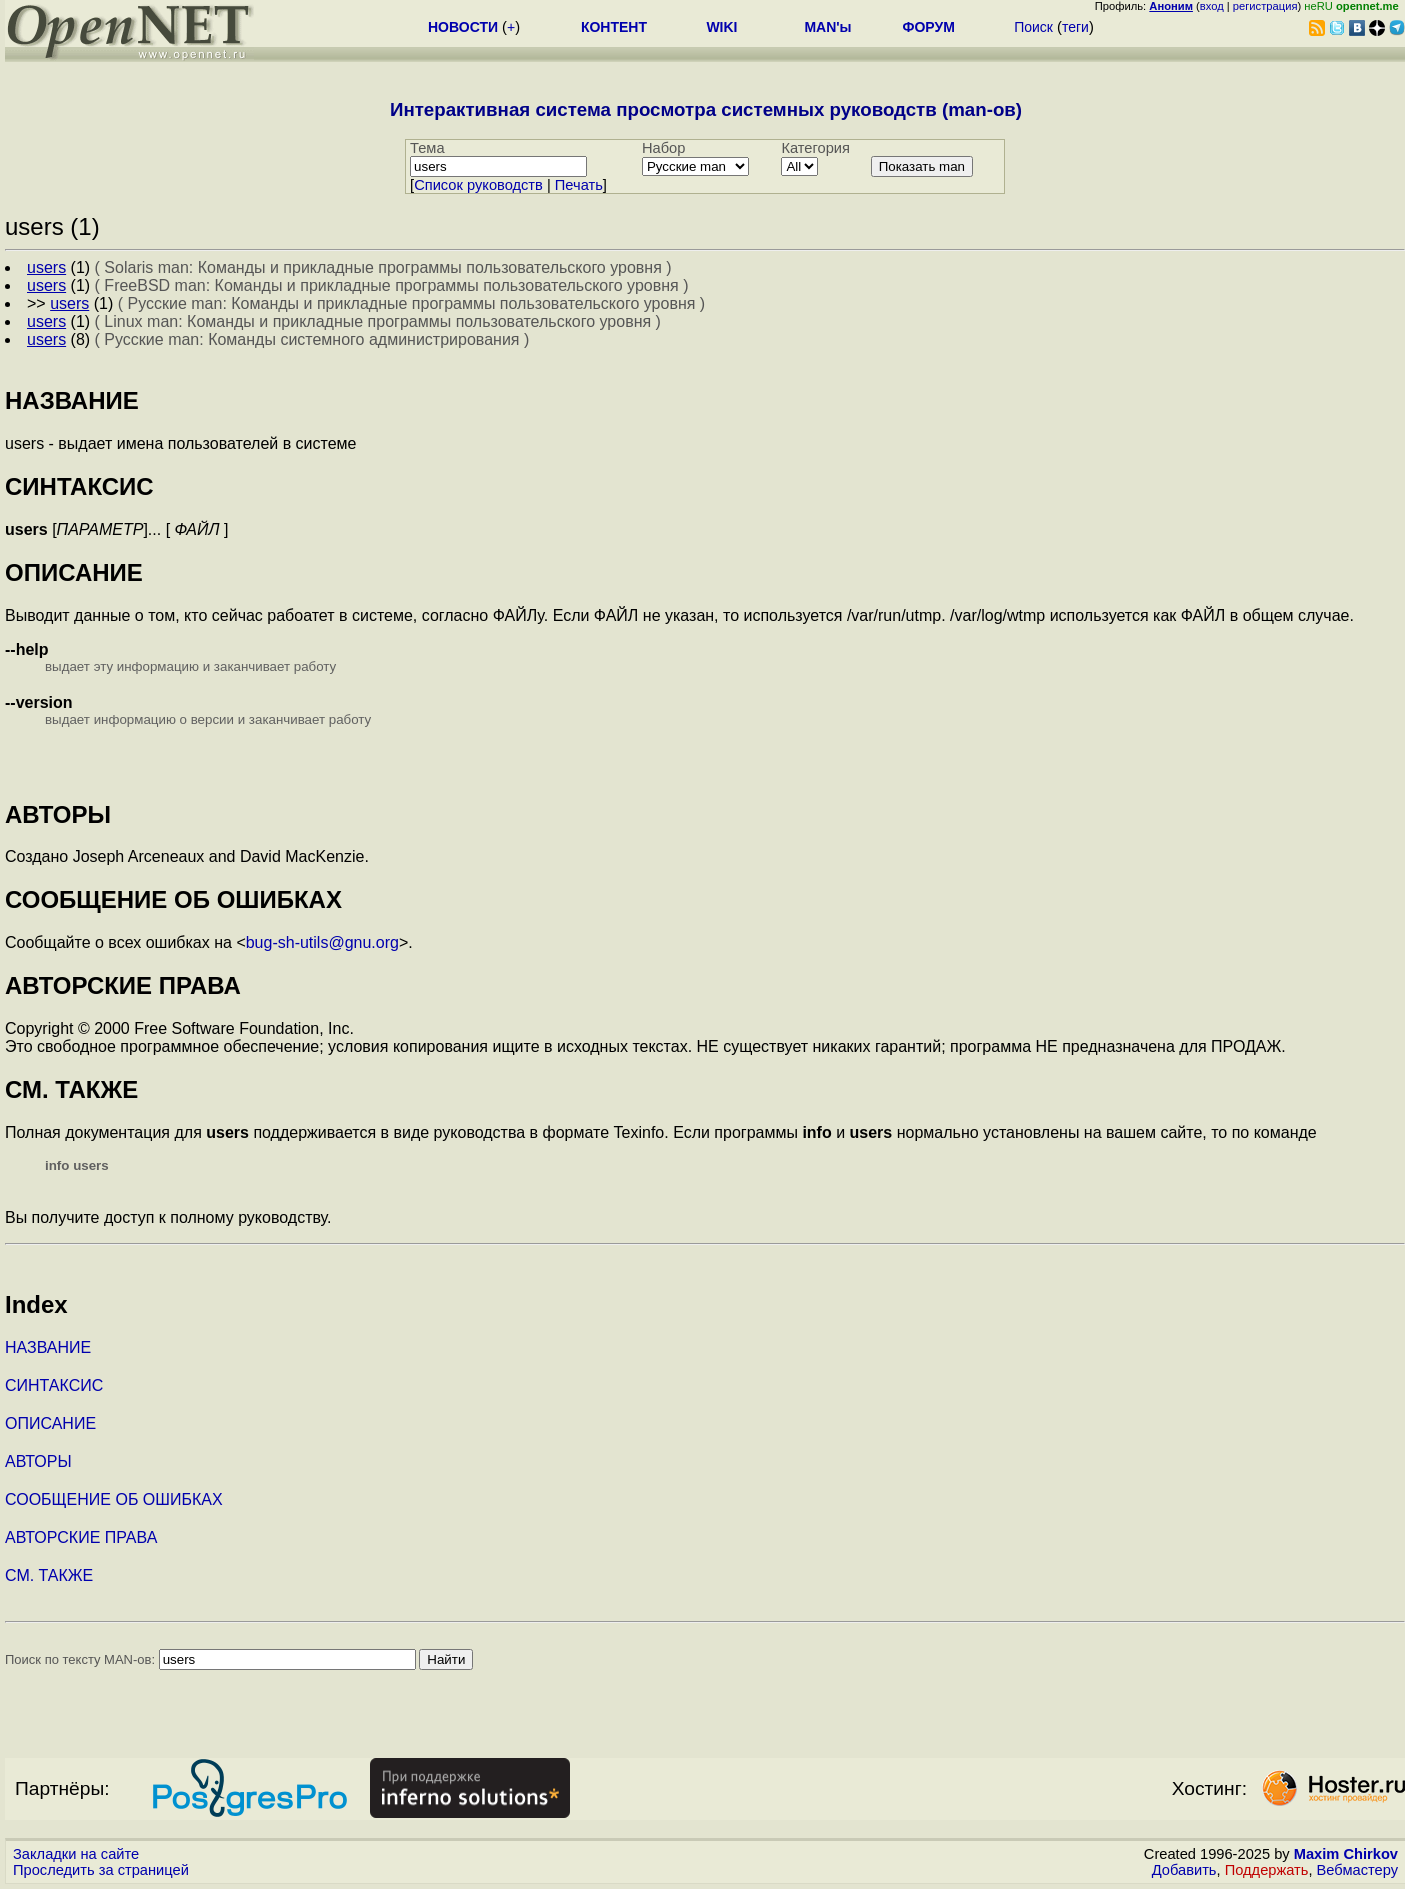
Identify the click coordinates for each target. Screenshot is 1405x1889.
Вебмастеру (1357, 1870)
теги (1075, 27)
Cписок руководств (478, 185)
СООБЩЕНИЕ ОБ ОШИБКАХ (114, 1499)
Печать (579, 185)
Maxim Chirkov (1346, 1854)
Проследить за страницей (101, 1870)
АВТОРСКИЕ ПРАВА (81, 1537)
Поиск (1033, 27)
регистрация (1265, 6)
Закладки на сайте (76, 1854)
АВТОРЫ (38, 1461)
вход (1212, 6)
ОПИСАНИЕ (50, 1423)
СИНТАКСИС (54, 1385)
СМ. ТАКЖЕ (49, 1575)
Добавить (1184, 1870)
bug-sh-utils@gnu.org (322, 942)
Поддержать (1267, 1870)
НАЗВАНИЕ (48, 1347)
